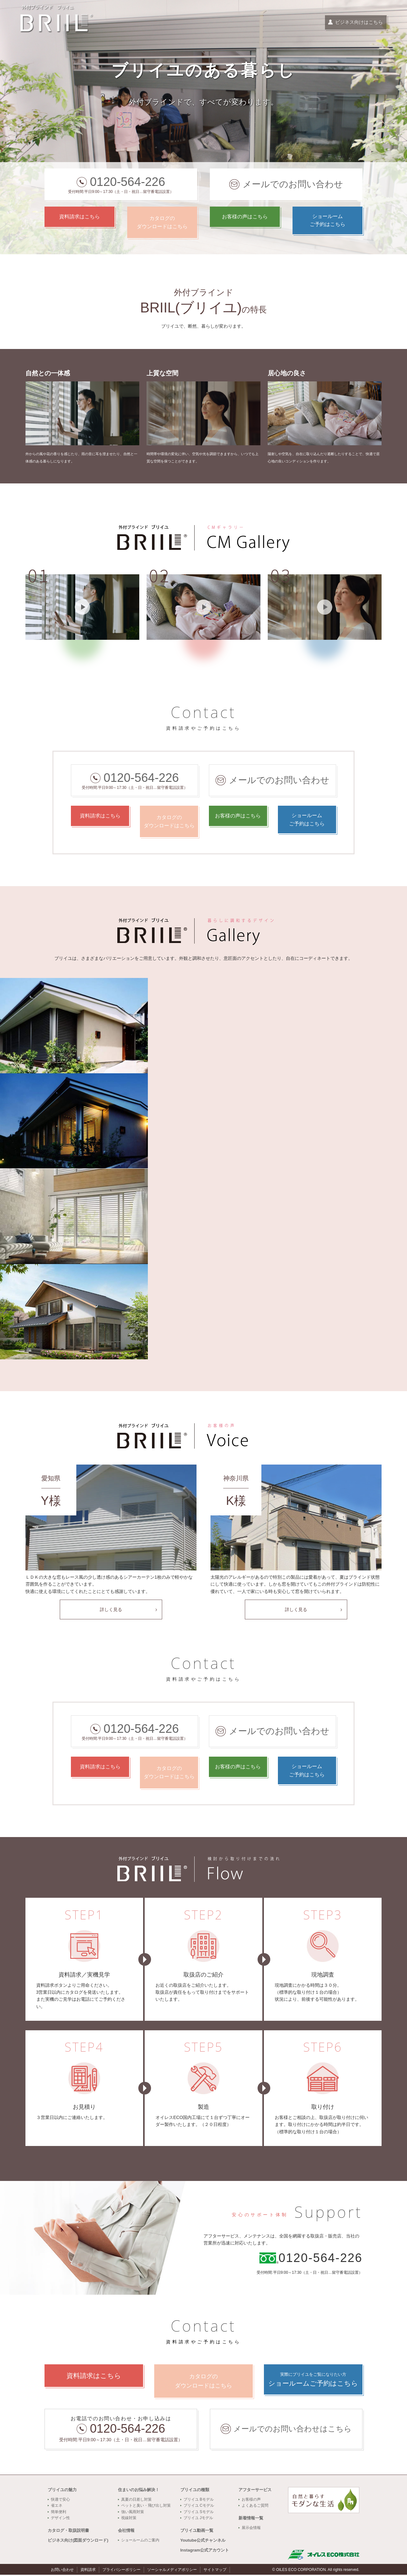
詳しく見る (111, 1609)
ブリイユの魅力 (62, 2491)
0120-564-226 (127, 181)
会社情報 (126, 2531)
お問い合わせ (62, 2571)
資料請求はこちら (79, 222)
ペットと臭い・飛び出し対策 (146, 2506)
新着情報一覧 (250, 2519)
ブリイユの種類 (194, 2491)
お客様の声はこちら (245, 222)
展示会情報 (251, 2528)
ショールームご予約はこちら (327, 222)
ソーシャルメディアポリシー (172, 2571)
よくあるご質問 (255, 2506)
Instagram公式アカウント (204, 2551)
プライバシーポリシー (121, 2571)
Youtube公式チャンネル (202, 2541)
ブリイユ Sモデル (198, 2513)
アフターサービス (255, 2491)
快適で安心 (60, 2500)
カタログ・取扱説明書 (68, 2531)
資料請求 (88, 2571)
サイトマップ (215, 2571)
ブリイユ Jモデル (198, 2519)
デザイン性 (60, 2519)
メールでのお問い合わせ (293, 184)
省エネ (56, 2506)
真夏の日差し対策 (136, 2500)
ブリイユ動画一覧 (196, 2531)
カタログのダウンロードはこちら (162, 222)
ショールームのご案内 (140, 2541)
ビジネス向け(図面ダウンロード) (78, 2541)
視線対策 (128, 2519)
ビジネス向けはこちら (355, 22)
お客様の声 (251, 2500)
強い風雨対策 (132, 2513)
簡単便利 (58, 2513)
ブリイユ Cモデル (198, 2506)
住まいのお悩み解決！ (138, 2491)
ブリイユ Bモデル (198, 2500)
